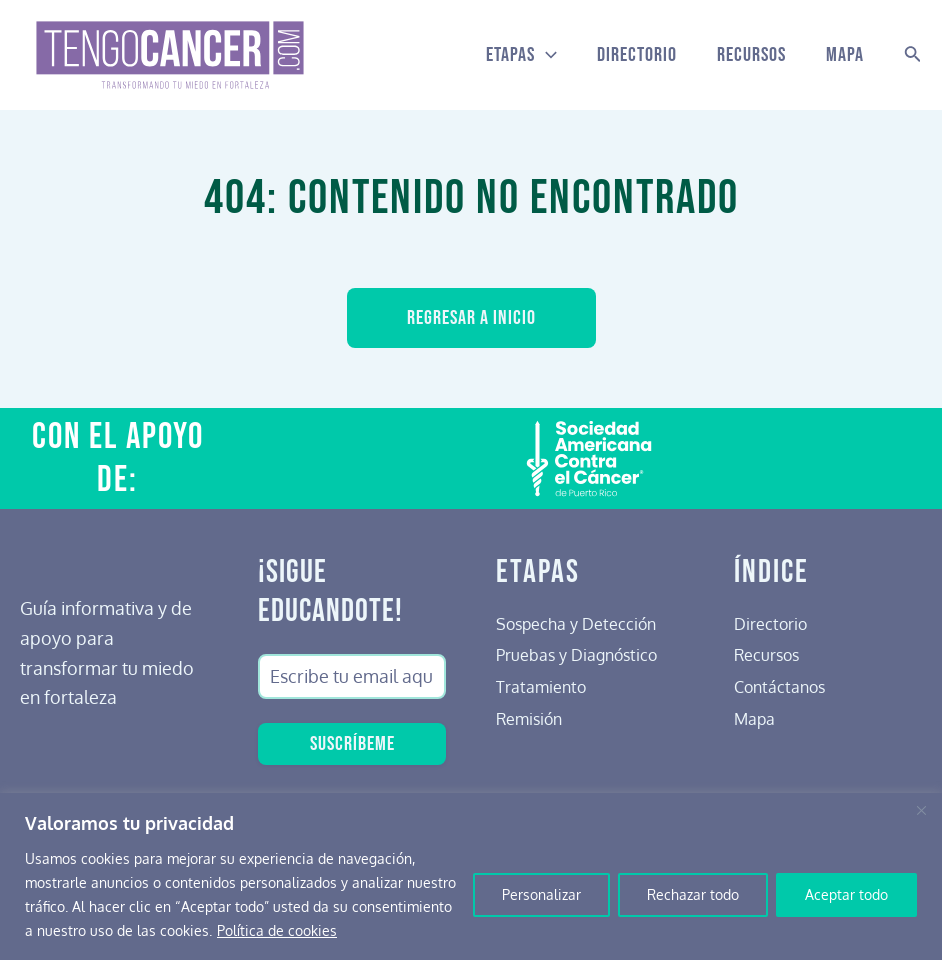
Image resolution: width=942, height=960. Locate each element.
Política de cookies (277, 930)
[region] (471, 876)
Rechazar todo (693, 894)
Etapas (521, 55)
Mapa (845, 55)
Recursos (751, 55)
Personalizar (541, 894)
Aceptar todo (846, 894)
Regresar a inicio (471, 318)
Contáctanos (785, 686)
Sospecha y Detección (585, 623)
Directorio (637, 55)
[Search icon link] (913, 55)
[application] (546, 55)
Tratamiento (546, 686)
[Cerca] (921, 810)
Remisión (533, 718)
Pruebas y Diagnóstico (585, 654)
